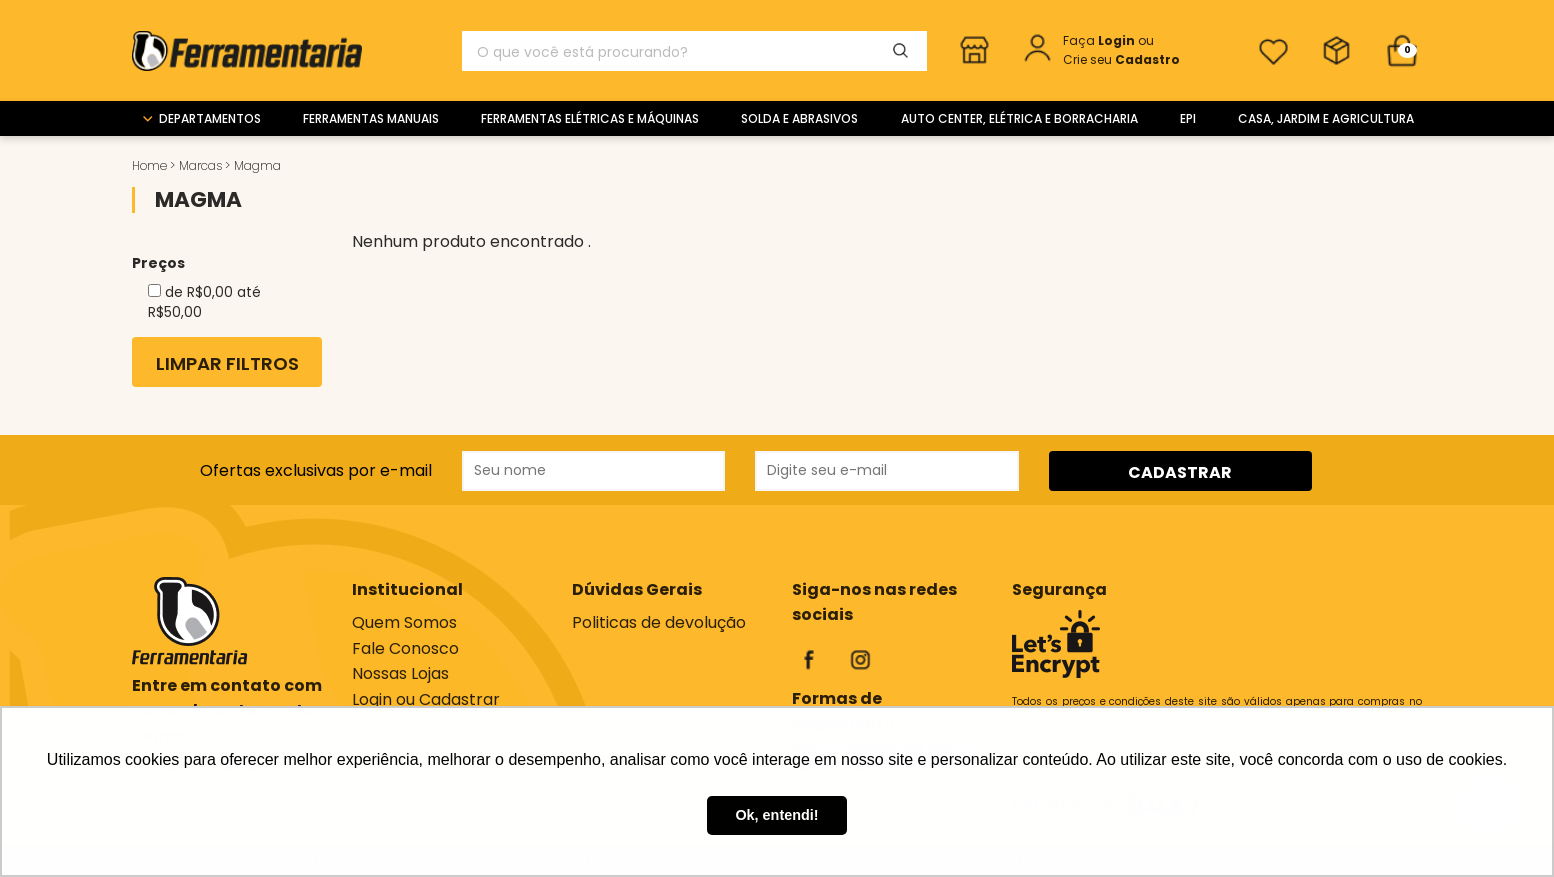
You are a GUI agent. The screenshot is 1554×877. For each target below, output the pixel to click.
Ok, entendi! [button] (776, 815)
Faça (1100, 40)
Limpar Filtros (227, 363)
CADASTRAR (1180, 472)
